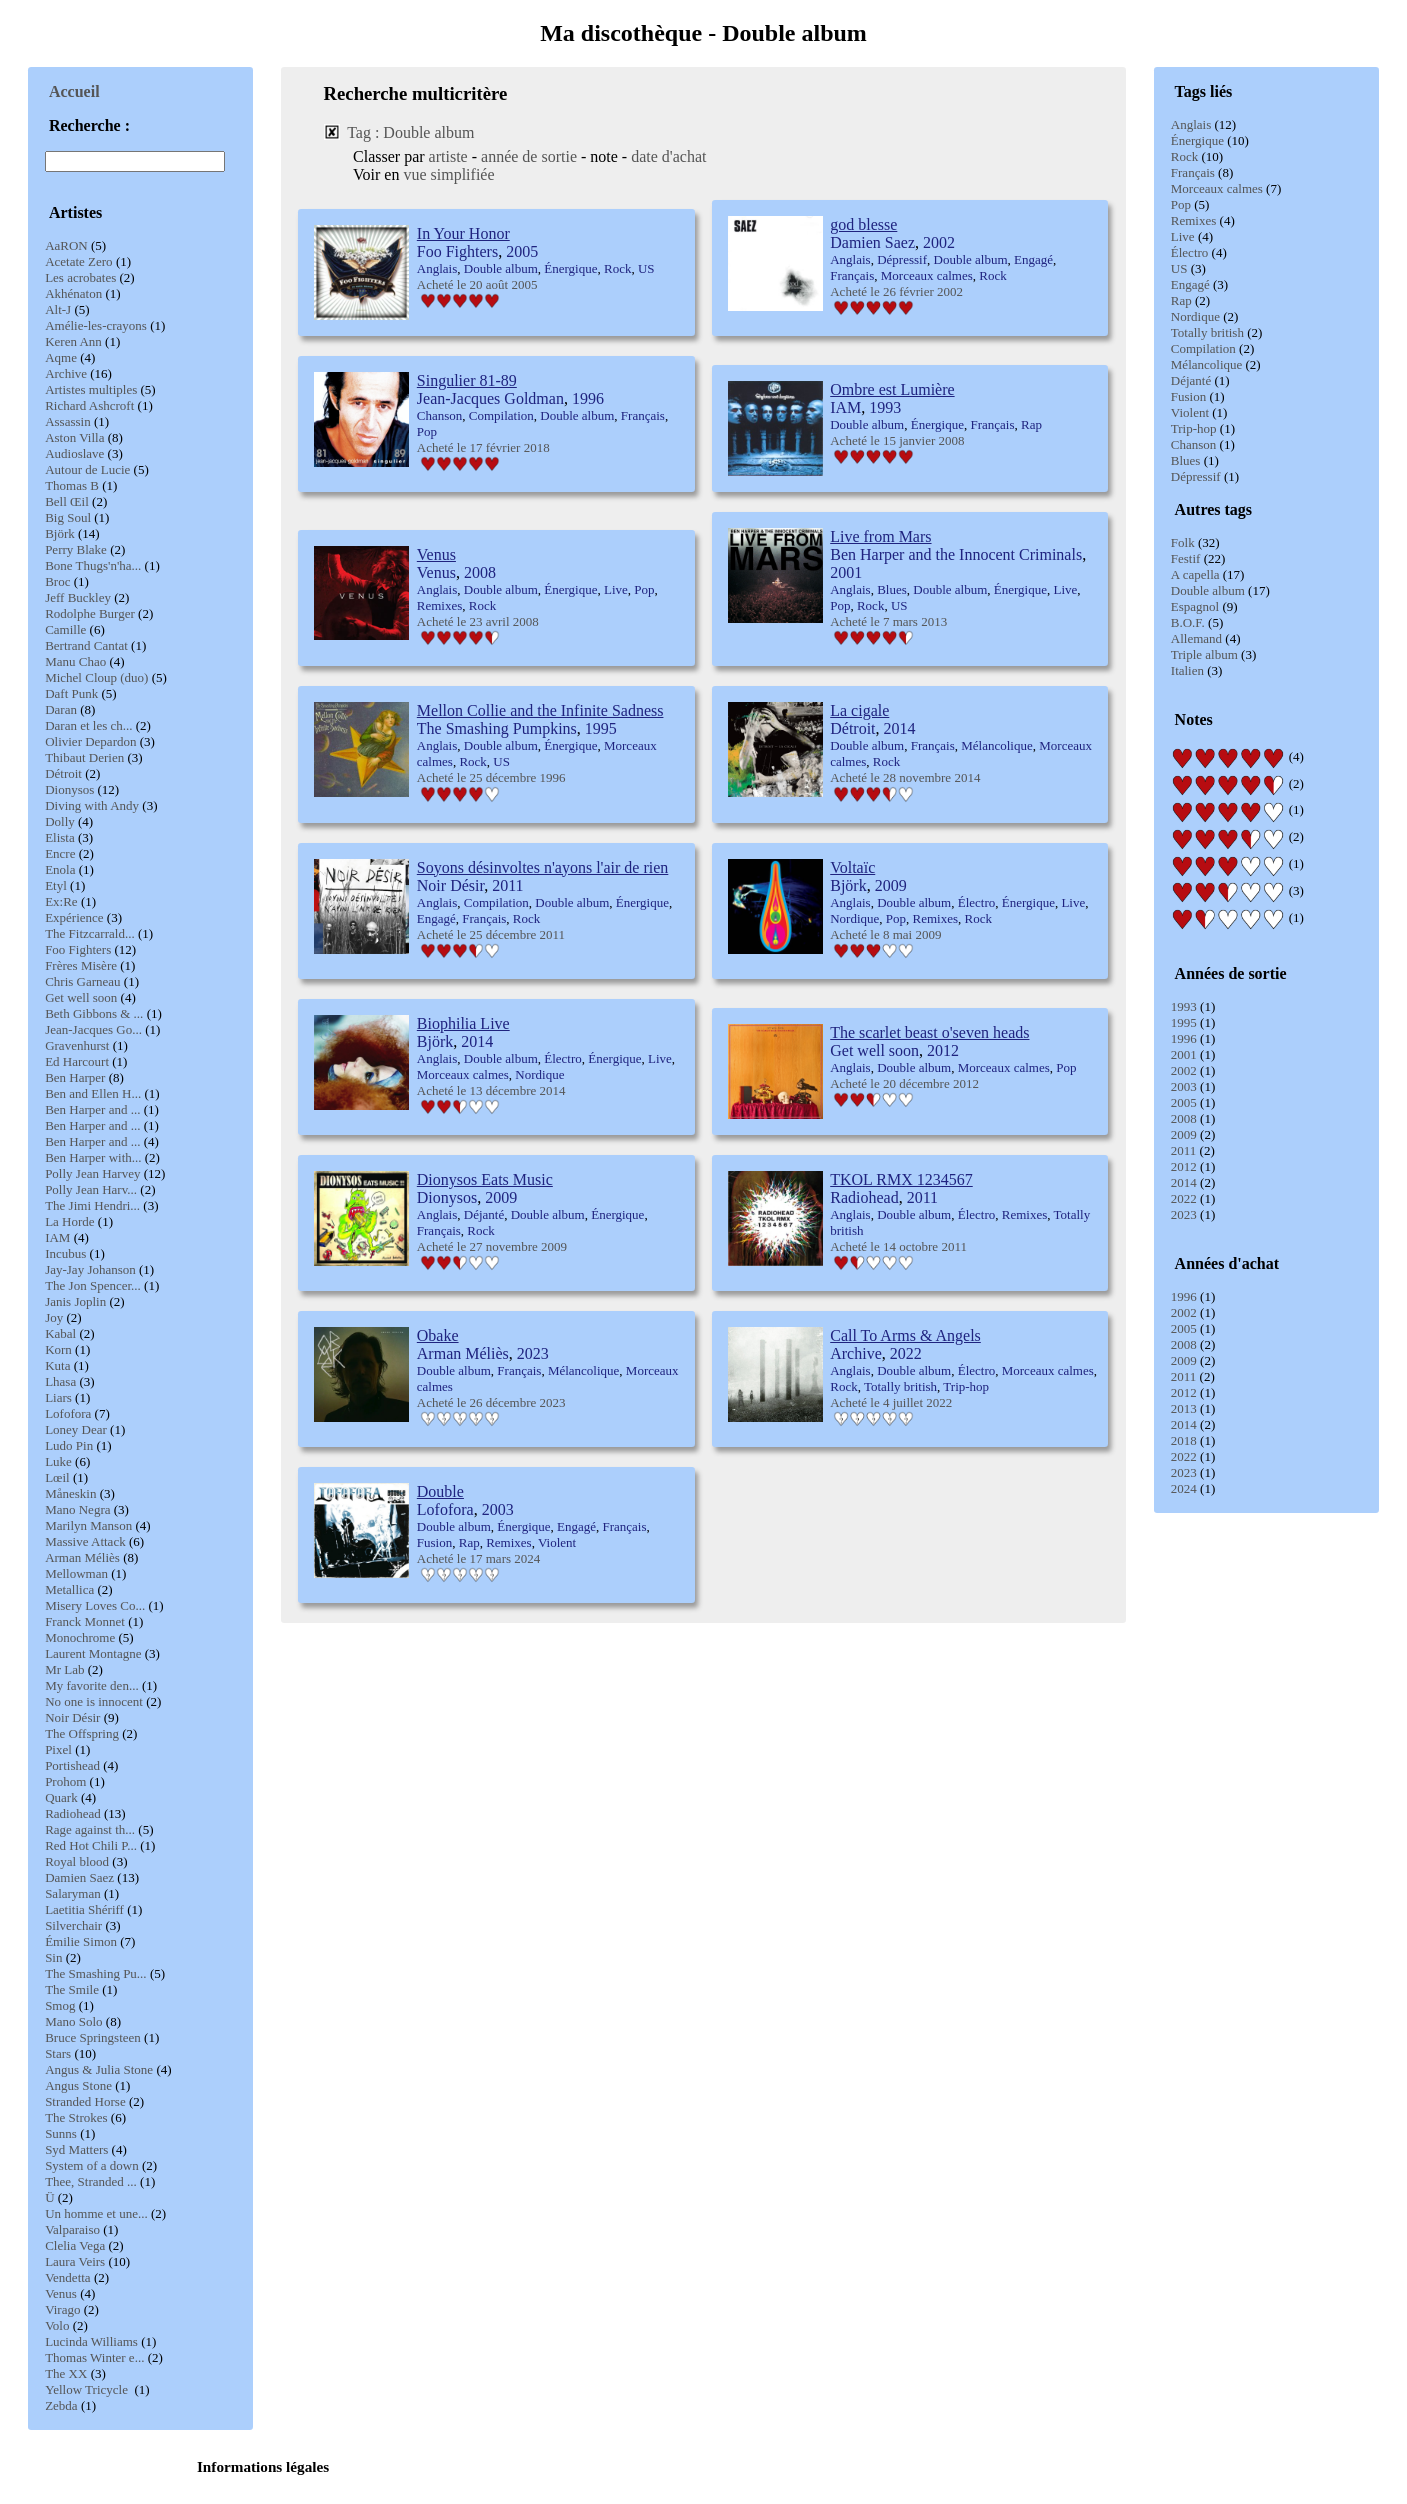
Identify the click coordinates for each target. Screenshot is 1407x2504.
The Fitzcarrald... (90, 933)
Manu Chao (75, 661)
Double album (1208, 590)
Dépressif (1196, 476)
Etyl (56, 885)
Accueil (74, 91)
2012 (1184, 1166)
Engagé (1190, 284)
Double (440, 1491)
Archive (66, 373)
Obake (438, 1335)
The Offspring (82, 1733)
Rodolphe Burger (90, 613)
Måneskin (70, 1493)
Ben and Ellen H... (93, 1093)
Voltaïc (852, 867)
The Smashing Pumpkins (497, 728)
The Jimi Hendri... (92, 1205)
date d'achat (668, 156)
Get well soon (81, 997)
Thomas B (72, 485)
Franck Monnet (85, 1621)
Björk (60, 533)
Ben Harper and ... (92, 1109)
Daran (61, 709)
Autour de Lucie (87, 469)
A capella (1195, 574)
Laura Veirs (75, 2261)
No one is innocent (94, 1701)
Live (1183, 236)
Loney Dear (76, 1429)
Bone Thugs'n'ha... (93, 565)
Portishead (72, 1765)
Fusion (1188, 396)
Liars (58, 1397)
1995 (1184, 1022)
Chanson (1194, 444)
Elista (60, 837)
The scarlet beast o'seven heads (929, 1032)
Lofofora (68, 1413)
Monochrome (80, 1637)
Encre (60, 853)
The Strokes (76, 2117)
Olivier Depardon (90, 741)
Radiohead (73, 1813)
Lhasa (60, 1381)
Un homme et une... (96, 2213)
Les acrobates (80, 277)
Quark (61, 1797)
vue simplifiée (448, 174)
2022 (1184, 1198)
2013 (1184, 1408)
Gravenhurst (77, 1045)
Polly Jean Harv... (91, 1189)
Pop (1181, 204)
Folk (1183, 542)
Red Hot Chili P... (91, 1845)
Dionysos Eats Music (485, 1179)
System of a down (92, 2165)
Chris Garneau (82, 981)
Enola (60, 869)
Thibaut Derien (84, 757)
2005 (1184, 1102)
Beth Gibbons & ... (94, 1013)
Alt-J (58, 309)
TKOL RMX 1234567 (901, 1179)
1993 (1184, 1006)
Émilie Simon (81, 1941)
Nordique (1195, 316)
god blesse (863, 224)
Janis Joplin (75, 1301)
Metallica (69, 1589)
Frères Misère (81, 965)
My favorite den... (92, 1685)
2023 (1184, 1214)
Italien (1187, 670)
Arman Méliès (82, 1557)
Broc (57, 581)
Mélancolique (1206, 364)
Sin (53, 1957)
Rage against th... (90, 1829)
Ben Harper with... (93, 1157)
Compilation (1203, 348)
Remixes (1194, 220)
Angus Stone (78, 2085)
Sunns (61, 2133)
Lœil (57, 1477)
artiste (448, 156)
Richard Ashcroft (89, 405)
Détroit (63, 773)
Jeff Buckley (78, 597)
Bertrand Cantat (86, 645)
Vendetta (67, 2277)
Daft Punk (71, 693)
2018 (1184, 1440)
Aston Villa (74, 437)
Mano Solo (73, 2021)
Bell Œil (67, 501)
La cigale (859, 710)
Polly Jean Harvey (92, 1173)
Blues (1186, 460)
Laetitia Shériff (84, 1909)
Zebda (61, 2405)
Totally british (1207, 332)
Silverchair (73, 1925)
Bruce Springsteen (93, 2037)
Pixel (58, 1749)
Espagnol (1195, 606)
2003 (1184, 1086)
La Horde (69, 1221)
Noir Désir (72, 1717)
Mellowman (76, 1573)
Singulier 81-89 (467, 380)
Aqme (61, 357)
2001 (1184, 1054)
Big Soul (68, 517)
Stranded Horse (85, 2101)
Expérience (74, 917)
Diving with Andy (92, 805)
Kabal (60, 1333)
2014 (1184, 1182)
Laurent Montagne (93, 1653)
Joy (54, 1317)
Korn (58, 1349)
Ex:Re (61, 901)
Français (1193, 172)
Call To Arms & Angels (905, 1335)
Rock (1184, 156)
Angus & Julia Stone (99, 2069)
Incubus (65, 1253)
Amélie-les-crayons (96, 325)
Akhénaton (73, 293)
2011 (1184, 1150)
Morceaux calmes (1217, 188)
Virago (62, 2309)
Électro (1190, 252)
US (1179, 268)
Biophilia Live (463, 1023)
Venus (61, 2293)
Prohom (65, 1781)
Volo (57, 2325)
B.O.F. (1188, 622)
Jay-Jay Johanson (90, 1269)
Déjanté (1191, 380)
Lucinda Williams (91, 2341)
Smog (60, 2005)
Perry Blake (76, 549)
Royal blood (77, 1861)
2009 (1184, 1134)
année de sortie (529, 156)
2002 (1184, 1070)
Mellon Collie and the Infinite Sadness (540, 710)
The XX (66, 2373)
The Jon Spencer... (93, 1285)
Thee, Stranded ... (91, 2181)
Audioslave (74, 453)
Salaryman (73, 1893)
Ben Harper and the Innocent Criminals (956, 554)
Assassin (68, 421)
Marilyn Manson (88, 1525)
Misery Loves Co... (95, 1605)
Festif (1186, 558)
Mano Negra (77, 1509)
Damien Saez (79, 1877)
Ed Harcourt (77, 1061)
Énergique (1197, 140)
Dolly (60, 821)
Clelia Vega (75, 2245)
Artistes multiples (91, 389)
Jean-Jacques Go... (93, 1029)
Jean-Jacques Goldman (490, 398)
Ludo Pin (69, 1445)
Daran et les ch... (88, 725)
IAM (57, 1237)
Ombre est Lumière (892, 389)
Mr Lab (64, 1669)
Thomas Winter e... (94, 2357)
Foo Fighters (78, 949)
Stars (58, 2053)
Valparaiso (72, 2229)
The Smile (72, 1989)
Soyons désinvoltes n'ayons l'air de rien (543, 867)
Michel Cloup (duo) (96, 677)
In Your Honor (463, 233)
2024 (1184, 1488)
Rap (1181, 300)
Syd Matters (76, 2149)
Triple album (1204, 654)
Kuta (57, 1365)
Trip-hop (1194, 428)
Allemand (1196, 638)
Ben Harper (75, 1077)
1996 (1184, 1038)
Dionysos (69, 789)
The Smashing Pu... (95, 1973)
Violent (1190, 412)
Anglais (1191, 124)
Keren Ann (73, 341)
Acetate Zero (78, 261)
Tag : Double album (410, 132)
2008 (1184, 1118)
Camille (65, 629)
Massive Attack (85, 1541)
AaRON (66, 245)
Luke (58, 1461)
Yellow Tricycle (88, 2389)
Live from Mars (880, 536)
